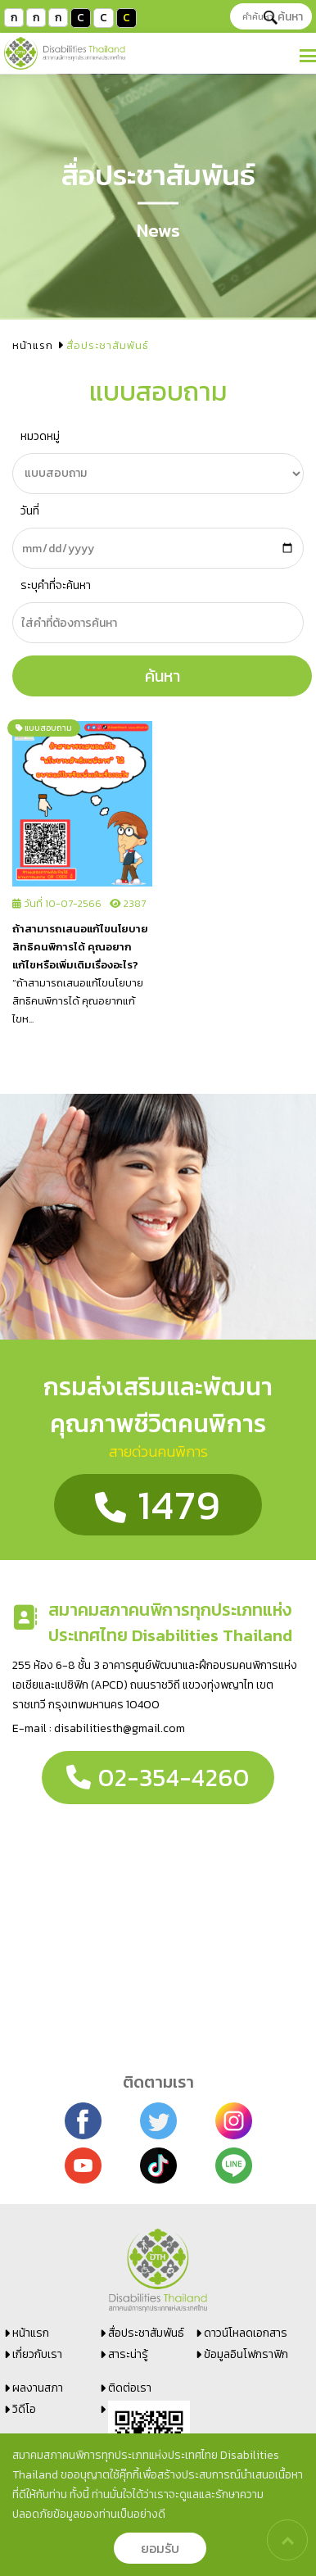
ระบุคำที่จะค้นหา (55, 585)
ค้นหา (283, 16)
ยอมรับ (160, 2548)
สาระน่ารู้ (128, 2354)
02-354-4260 (158, 1777)
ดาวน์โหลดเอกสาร (245, 2333)
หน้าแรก (32, 345)
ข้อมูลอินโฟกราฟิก (246, 2354)
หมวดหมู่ (40, 436)
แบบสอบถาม (44, 728)
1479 (158, 1504)
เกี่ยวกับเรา (37, 2354)
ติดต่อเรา (129, 2388)
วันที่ (29, 510)
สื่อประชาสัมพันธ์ (146, 2333)
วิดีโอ (24, 2409)
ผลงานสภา (37, 2388)
